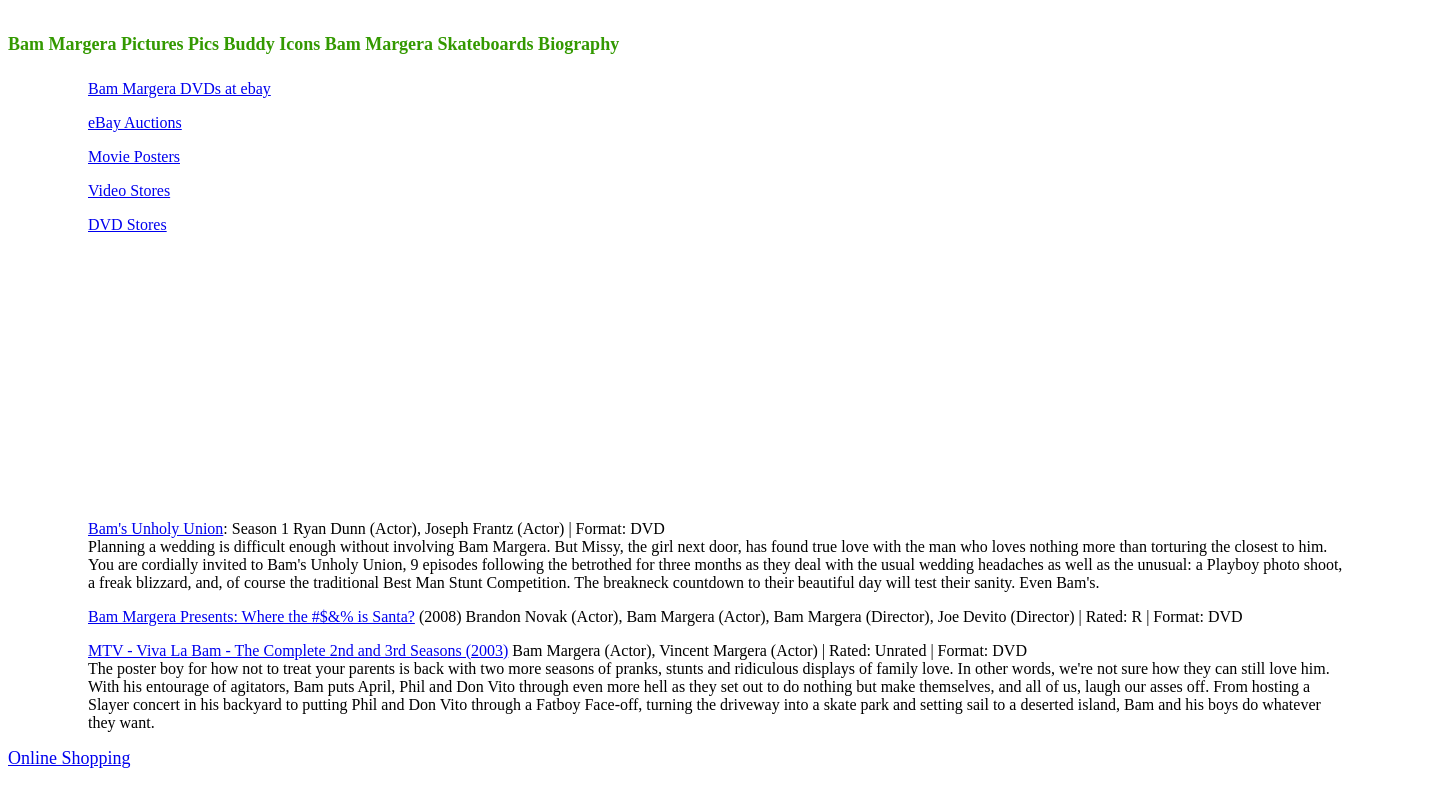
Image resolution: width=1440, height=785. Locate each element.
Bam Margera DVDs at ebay (179, 88)
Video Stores (129, 190)
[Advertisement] (238, 375)
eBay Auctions (135, 122)
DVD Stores (127, 224)
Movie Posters (134, 156)
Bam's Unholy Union (155, 528)
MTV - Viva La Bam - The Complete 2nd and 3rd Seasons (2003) (298, 650)
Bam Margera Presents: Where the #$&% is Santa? (251, 616)
